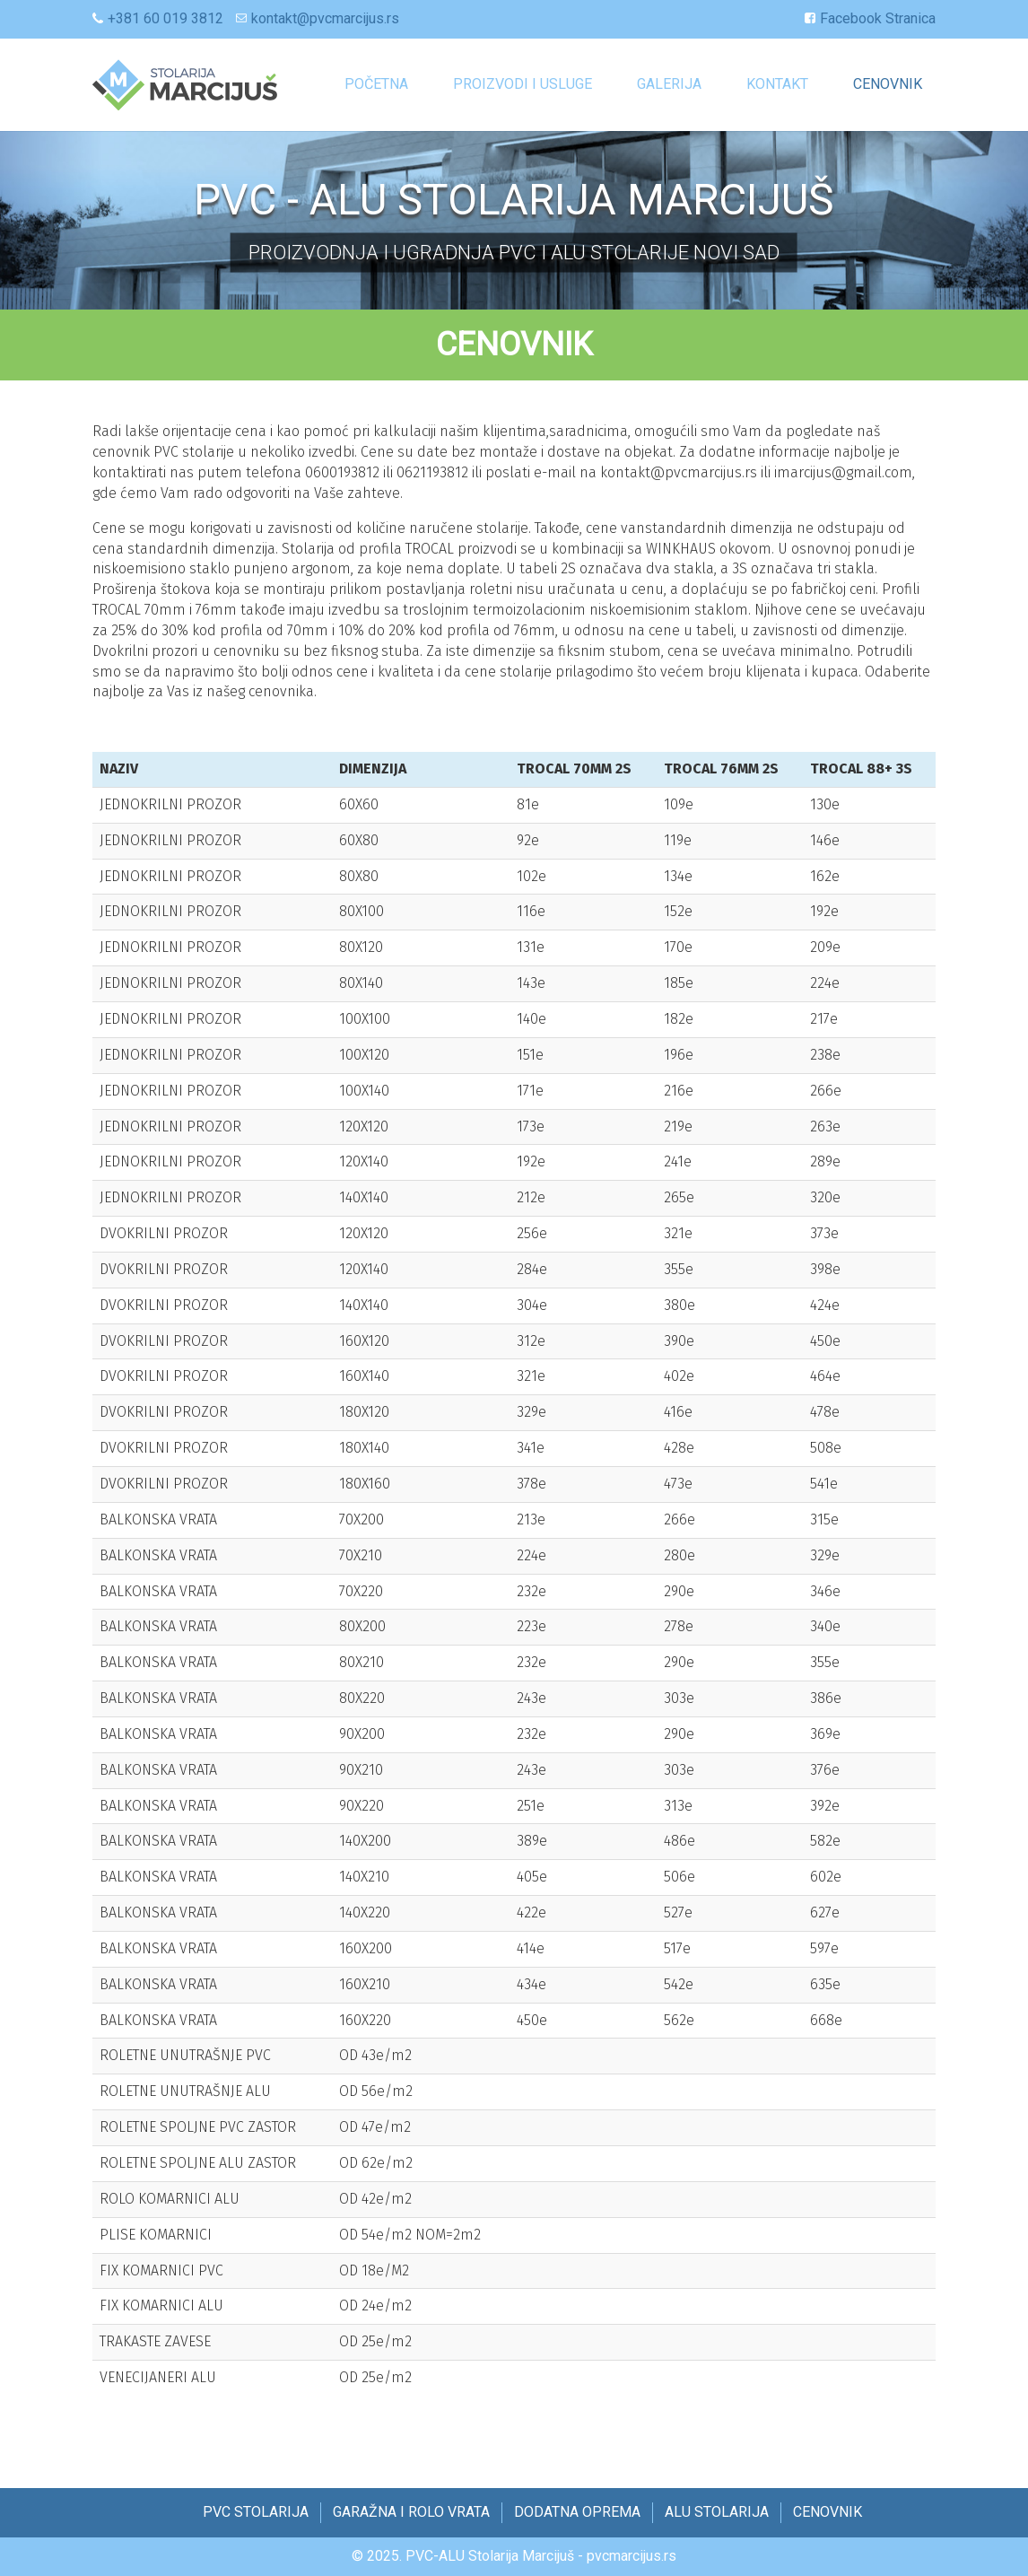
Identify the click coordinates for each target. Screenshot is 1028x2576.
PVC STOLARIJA (256, 2511)
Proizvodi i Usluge (522, 83)
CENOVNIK (887, 83)
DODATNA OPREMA (577, 2511)
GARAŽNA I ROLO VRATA (411, 2511)
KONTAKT (777, 83)
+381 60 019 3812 (165, 18)
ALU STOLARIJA (717, 2511)
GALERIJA (669, 83)
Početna (376, 83)
